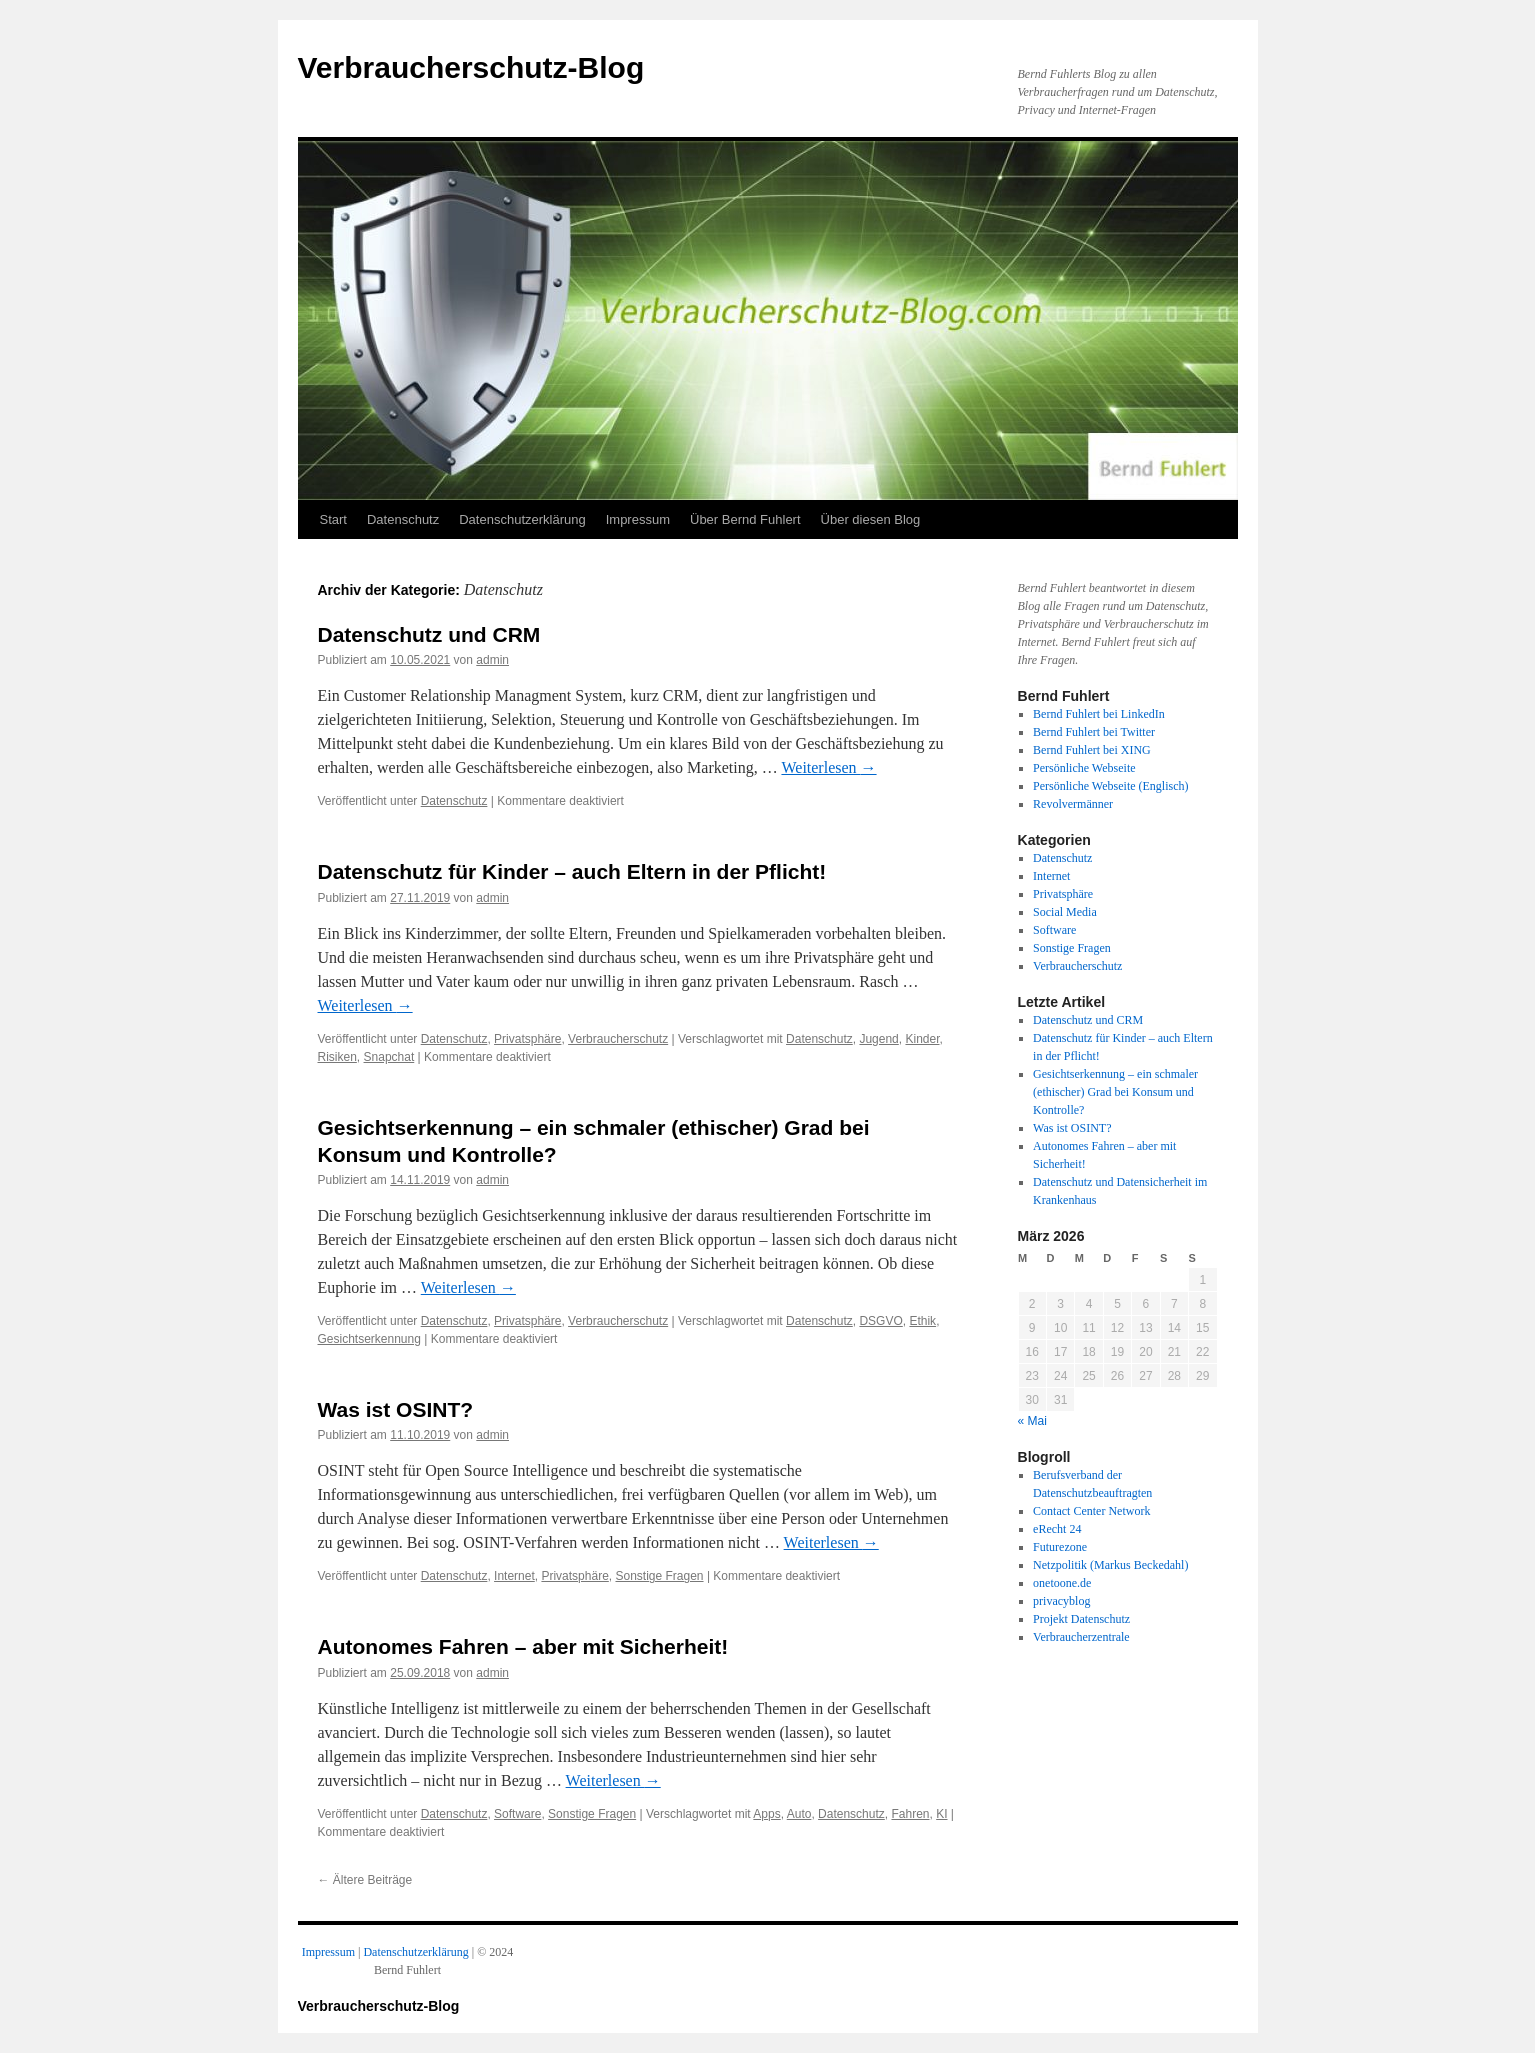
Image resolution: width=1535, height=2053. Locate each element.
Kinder (922, 1039)
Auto (799, 1814)
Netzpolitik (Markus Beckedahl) (1110, 1565)
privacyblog (1061, 1601)
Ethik (922, 1321)
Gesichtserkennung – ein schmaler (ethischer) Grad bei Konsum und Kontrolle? (1115, 1092)
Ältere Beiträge (365, 1880)
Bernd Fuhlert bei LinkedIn (1099, 714)
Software (517, 1814)
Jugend (878, 1039)
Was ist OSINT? (396, 1409)
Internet (514, 1576)
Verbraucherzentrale (1081, 1637)
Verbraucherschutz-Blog (471, 67)
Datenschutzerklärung (522, 519)
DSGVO (880, 1321)
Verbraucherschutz (618, 1039)
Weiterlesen (828, 767)
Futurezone (1060, 1547)
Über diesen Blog (871, 519)
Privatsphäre (527, 1039)
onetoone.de (1062, 1583)
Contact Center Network (1091, 1511)
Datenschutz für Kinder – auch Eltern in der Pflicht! (572, 871)
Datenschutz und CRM (429, 634)
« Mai (1032, 1421)
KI (941, 1814)
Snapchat (389, 1057)
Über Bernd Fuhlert (745, 519)
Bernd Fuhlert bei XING (1092, 750)
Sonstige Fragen (659, 1576)
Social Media (1065, 912)
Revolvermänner (1073, 804)
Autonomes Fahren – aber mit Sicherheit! (523, 1646)
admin (492, 660)
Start (333, 519)
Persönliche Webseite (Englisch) (1110, 786)
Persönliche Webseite (1084, 768)
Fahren (910, 1814)
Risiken (337, 1057)
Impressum (638, 519)
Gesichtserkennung (369, 1339)
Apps (766, 1814)
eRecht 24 (1057, 1529)
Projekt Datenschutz (1081, 1619)
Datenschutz (403, 519)
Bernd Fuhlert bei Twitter (1094, 732)
